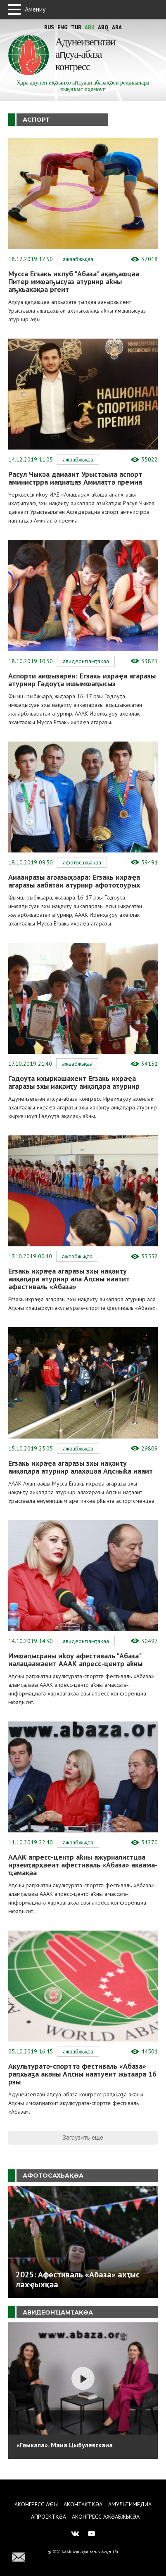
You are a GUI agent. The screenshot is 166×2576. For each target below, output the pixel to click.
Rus (49, 27)
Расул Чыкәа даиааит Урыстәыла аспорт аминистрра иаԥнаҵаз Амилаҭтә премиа (75, 478)
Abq (103, 27)
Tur (76, 27)
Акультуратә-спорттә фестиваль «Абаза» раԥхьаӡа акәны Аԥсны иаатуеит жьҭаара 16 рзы (82, 2073)
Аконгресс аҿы (36, 2504)
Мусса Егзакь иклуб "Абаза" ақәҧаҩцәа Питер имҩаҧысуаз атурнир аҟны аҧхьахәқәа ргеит (73, 281)
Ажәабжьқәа (78, 259)
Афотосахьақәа (82, 862)
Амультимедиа (130, 2504)
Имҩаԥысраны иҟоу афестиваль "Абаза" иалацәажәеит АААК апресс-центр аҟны (75, 1659)
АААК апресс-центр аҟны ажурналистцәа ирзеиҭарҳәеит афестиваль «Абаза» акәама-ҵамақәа (83, 1864)
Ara (117, 27)
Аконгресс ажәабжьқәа (106, 2516)
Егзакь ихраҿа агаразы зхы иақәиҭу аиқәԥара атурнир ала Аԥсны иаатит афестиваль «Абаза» (69, 1278)
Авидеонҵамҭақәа (86, 661)
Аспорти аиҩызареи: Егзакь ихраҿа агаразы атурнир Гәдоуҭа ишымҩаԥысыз (82, 679)
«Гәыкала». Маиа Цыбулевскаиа (65, 2445)
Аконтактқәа (83, 2504)
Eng (62, 27)
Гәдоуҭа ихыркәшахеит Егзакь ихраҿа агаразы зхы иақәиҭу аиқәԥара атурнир (74, 1082)
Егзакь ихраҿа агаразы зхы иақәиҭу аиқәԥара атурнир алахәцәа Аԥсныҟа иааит (80, 1467)
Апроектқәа (48, 2516)
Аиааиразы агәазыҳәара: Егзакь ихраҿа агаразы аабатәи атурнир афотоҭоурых (74, 881)
